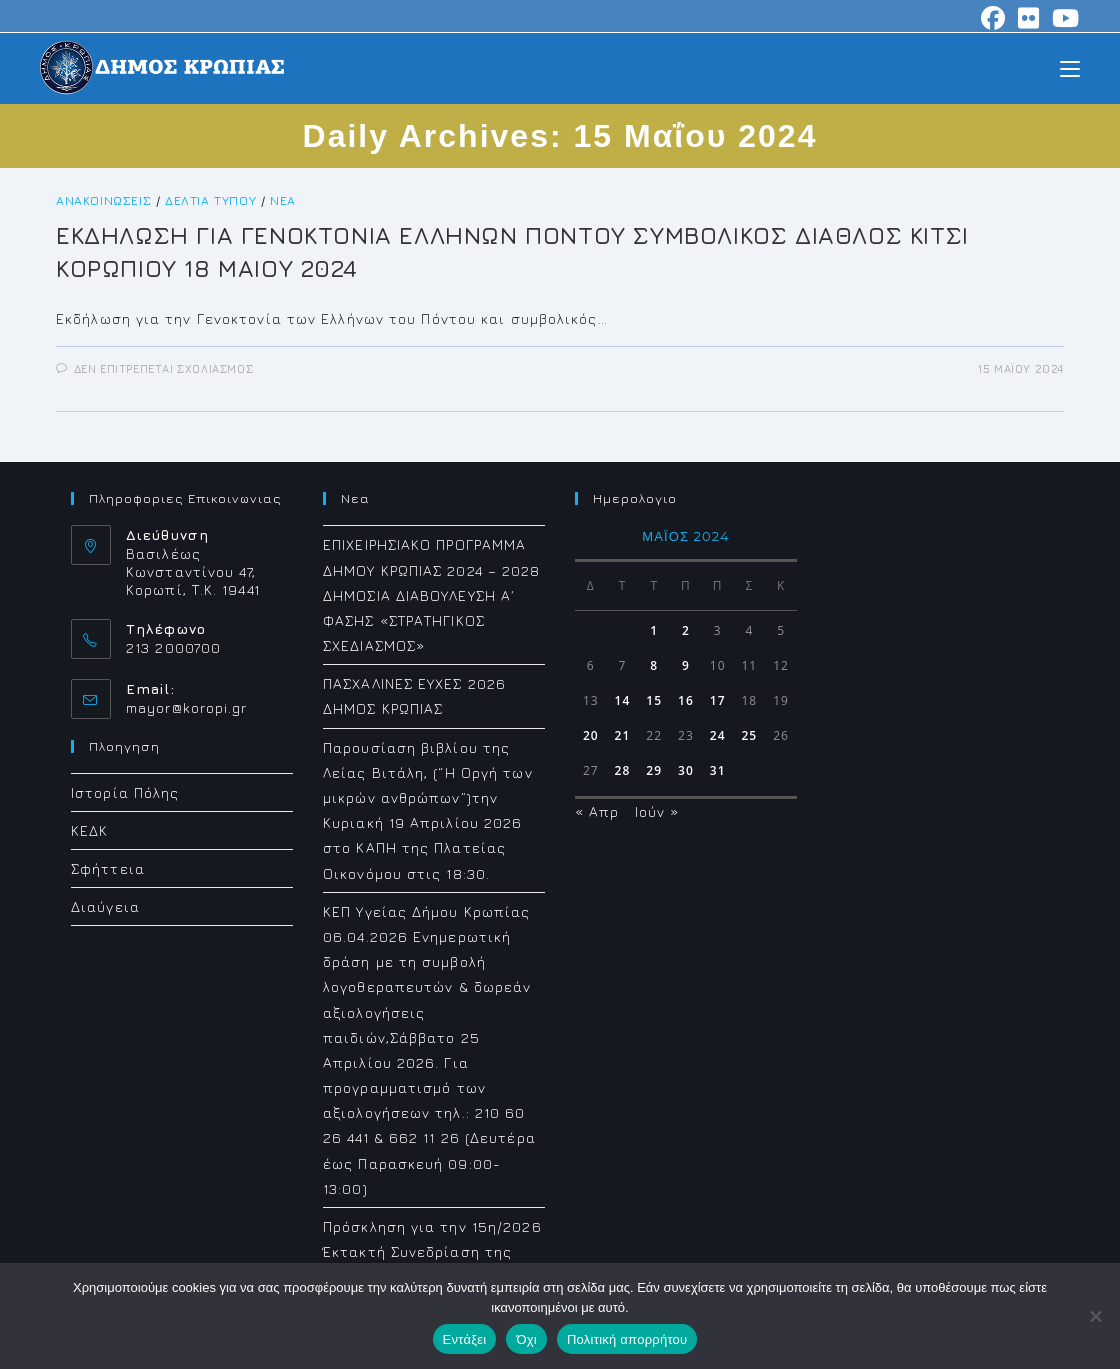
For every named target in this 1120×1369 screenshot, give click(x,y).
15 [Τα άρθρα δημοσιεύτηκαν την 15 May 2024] (654, 700)
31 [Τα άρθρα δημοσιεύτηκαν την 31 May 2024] (718, 770)
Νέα (283, 200)
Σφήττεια (108, 868)
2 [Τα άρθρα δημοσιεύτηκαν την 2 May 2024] (686, 630)
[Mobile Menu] (1070, 67)
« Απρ (597, 811)
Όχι (526, 1339)
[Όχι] (1095, 1316)
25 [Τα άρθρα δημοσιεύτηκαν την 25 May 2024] (749, 735)
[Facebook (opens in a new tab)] (993, 18)
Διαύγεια (105, 906)
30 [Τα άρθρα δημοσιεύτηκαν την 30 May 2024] (686, 770)
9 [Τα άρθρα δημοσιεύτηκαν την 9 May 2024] (686, 665)
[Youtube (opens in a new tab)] (1063, 18)
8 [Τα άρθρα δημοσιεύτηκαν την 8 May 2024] (654, 665)
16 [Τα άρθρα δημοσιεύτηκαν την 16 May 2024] (686, 700)
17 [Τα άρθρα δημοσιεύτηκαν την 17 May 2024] (718, 700)
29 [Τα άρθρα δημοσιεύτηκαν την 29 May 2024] (654, 770)
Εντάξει (465, 1339)
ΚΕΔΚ (89, 830)
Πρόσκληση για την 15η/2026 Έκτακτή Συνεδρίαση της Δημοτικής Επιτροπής (432, 1251)
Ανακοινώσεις (103, 200)
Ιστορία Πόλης (125, 792)
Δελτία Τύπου (210, 200)
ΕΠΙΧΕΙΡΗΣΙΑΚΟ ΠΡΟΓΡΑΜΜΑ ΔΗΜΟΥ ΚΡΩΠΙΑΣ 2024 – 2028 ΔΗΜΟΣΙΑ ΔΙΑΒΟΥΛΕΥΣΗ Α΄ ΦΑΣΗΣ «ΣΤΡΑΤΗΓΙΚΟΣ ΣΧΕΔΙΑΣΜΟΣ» (432, 595)
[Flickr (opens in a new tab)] (1029, 18)
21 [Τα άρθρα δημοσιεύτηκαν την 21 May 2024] (623, 735)
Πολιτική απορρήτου (627, 1339)
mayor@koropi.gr (187, 707)
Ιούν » (657, 811)
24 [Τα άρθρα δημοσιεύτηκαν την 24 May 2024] (718, 735)
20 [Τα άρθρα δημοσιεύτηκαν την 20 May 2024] (591, 735)
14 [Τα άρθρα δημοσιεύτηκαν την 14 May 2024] (623, 700)
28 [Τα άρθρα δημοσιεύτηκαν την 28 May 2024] (623, 770)
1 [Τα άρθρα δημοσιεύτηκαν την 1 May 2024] (654, 630)
